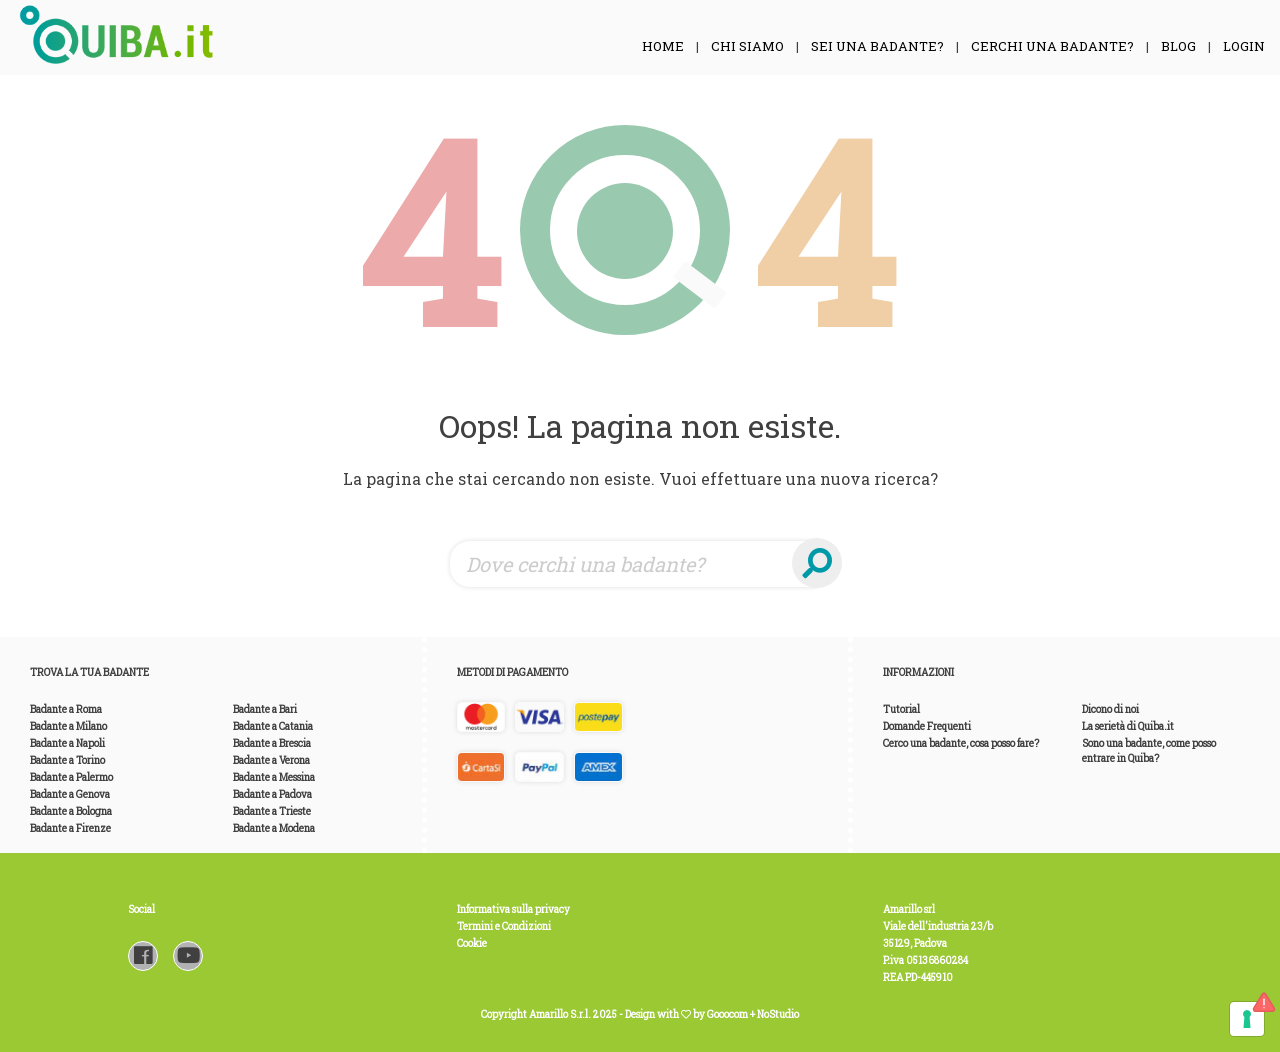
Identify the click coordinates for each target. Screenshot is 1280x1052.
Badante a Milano (68, 726)
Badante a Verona (271, 760)
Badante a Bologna (71, 811)
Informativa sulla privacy (513, 909)
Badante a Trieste (272, 811)
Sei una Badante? (877, 46)
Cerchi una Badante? (1052, 46)
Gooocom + (732, 1014)
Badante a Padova (272, 794)
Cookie (472, 943)
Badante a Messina (274, 777)
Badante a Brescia (272, 743)
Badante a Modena (274, 828)
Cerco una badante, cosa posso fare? (961, 743)
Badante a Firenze (70, 828)
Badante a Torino (67, 760)
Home (663, 46)
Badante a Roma (66, 709)
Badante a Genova (70, 794)
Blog (1178, 46)
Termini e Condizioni (504, 926)
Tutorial (901, 709)
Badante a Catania (273, 726)
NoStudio (778, 1014)
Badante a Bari (265, 709)
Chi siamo (747, 46)
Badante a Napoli (67, 743)
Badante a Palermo (71, 777)
